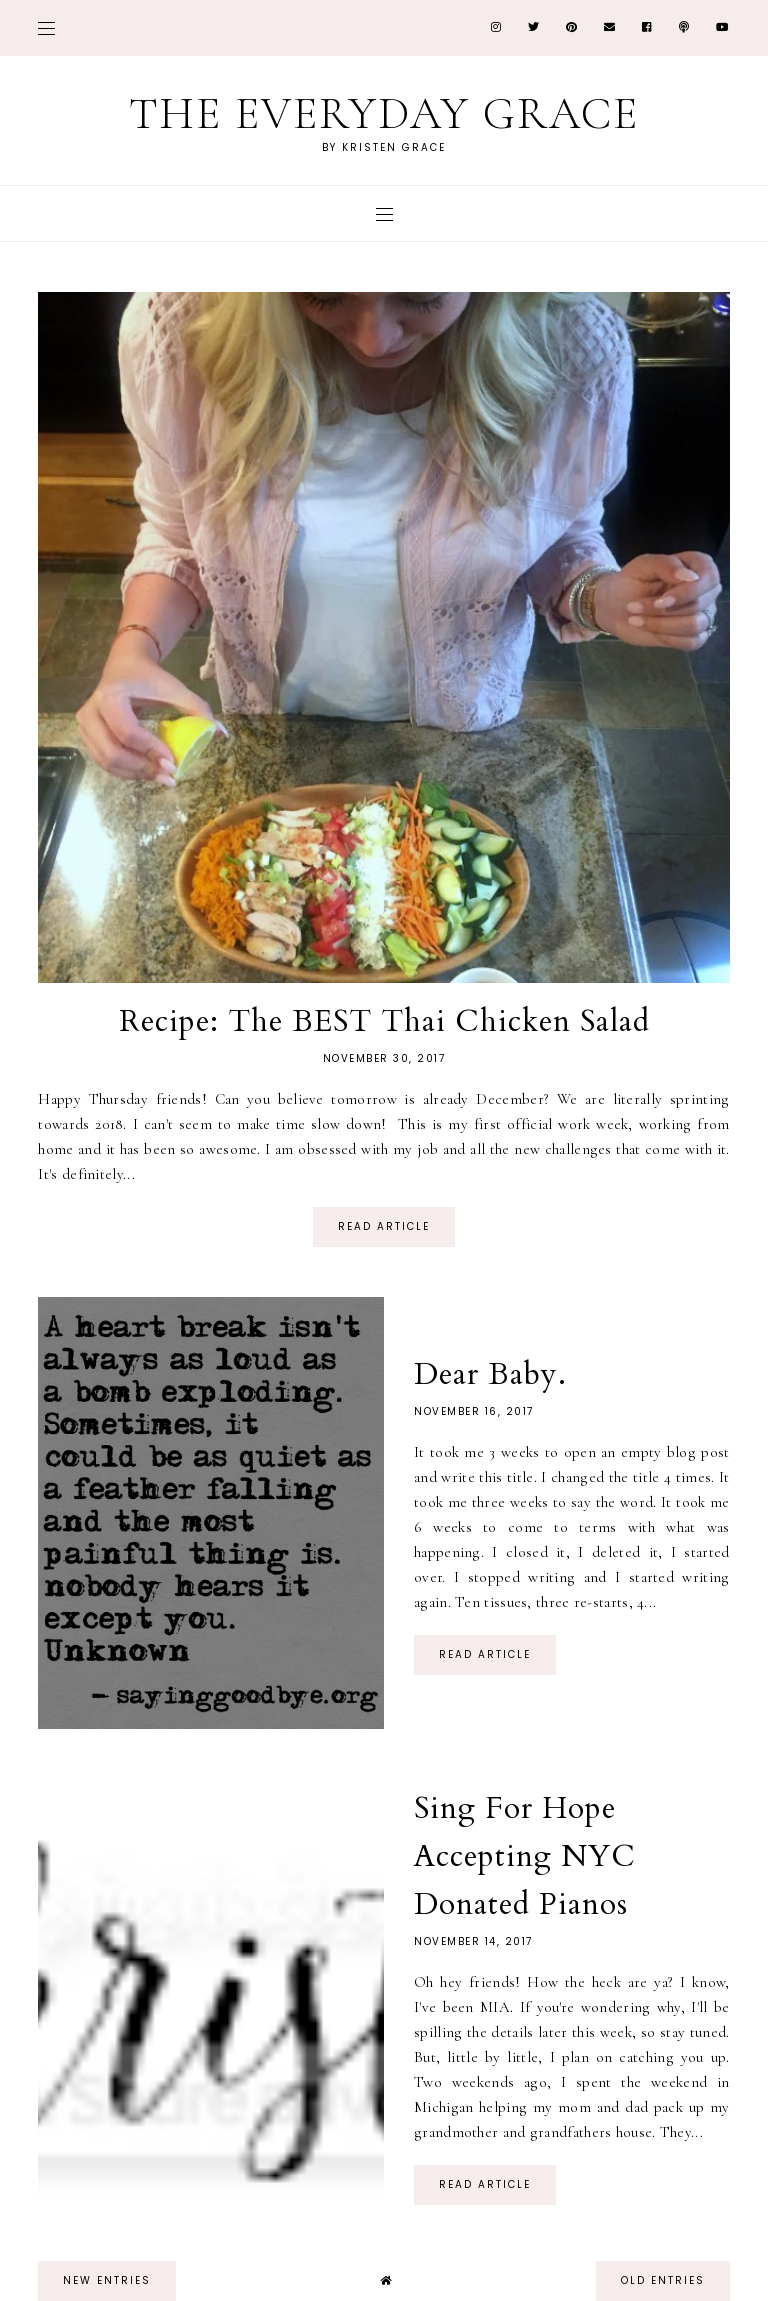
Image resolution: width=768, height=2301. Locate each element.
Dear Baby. (490, 1374)
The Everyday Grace (384, 113)
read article (384, 1226)
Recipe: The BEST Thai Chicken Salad (384, 1021)
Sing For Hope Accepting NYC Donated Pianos (525, 1856)
